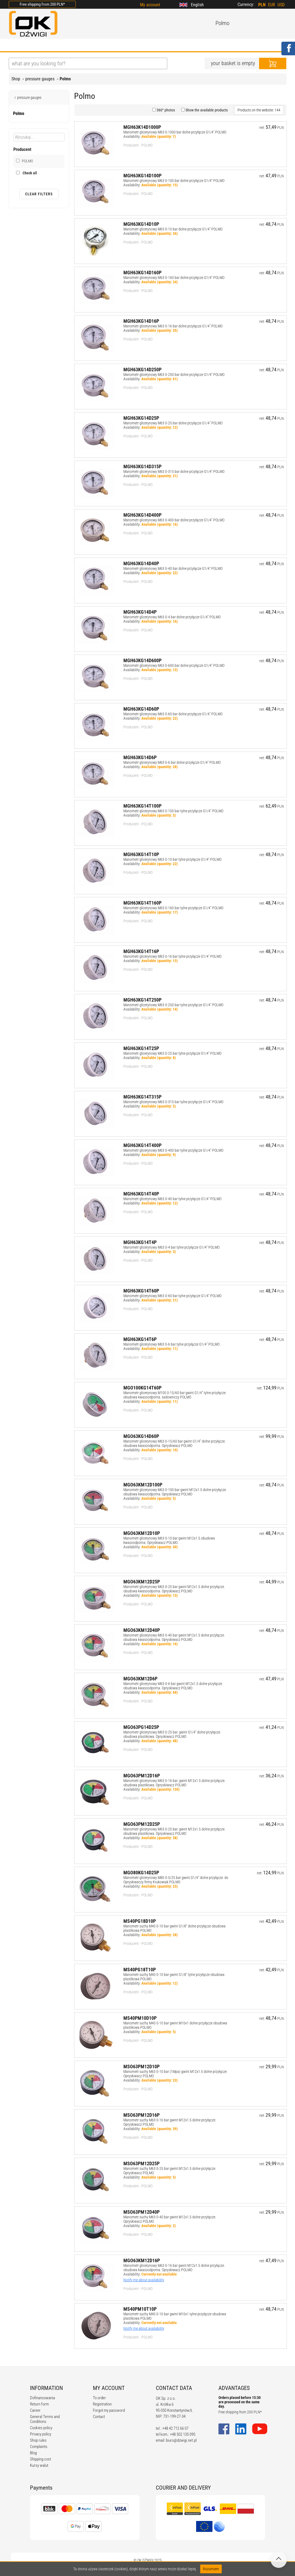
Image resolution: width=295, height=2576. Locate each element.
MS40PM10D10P (140, 2018)
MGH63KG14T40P (141, 1194)
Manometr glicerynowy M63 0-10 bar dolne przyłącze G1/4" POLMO (173, 229)
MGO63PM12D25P (141, 1824)
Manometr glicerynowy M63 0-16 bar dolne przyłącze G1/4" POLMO (173, 326)
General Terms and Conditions (45, 2419)
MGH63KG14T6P (140, 1339)
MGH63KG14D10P (141, 224)
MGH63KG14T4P (140, 1242)
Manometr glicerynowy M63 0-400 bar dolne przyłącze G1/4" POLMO (173, 520)
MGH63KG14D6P (140, 757)
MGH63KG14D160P (142, 272)
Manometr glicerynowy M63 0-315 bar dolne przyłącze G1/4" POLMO (173, 471)
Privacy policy (40, 2434)
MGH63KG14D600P (142, 660)
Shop (15, 78)
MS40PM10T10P (140, 2309)
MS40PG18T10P (139, 1969)
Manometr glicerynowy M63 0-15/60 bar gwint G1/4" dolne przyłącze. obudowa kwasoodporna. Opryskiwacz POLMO (174, 1443)
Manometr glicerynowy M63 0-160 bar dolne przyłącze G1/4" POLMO (173, 277)
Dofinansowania (42, 2397)
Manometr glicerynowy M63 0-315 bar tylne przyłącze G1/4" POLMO (173, 1102)
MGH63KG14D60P (141, 709)
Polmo (65, 78)
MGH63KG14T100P (142, 806)
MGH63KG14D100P (142, 175)
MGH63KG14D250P (142, 369)
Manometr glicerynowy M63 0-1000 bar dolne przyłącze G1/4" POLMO (174, 132)
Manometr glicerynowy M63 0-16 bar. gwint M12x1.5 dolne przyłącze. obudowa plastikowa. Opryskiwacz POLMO (174, 1782)
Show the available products (206, 110)
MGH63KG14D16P (141, 321)
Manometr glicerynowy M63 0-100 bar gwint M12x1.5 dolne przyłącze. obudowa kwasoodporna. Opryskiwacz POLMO (175, 1492)
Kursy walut (39, 2465)
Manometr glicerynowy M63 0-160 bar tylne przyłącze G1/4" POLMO (173, 908)
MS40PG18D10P (139, 1921)
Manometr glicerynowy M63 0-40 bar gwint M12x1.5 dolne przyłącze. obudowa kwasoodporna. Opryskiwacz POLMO (174, 1637)
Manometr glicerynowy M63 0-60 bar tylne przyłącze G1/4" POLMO (172, 1296)
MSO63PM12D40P (141, 2212)
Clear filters (39, 194)
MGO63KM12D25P (141, 1581)
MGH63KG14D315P (142, 466)
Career (35, 2410)
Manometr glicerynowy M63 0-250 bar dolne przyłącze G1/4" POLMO (173, 374)
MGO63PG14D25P (141, 1727)
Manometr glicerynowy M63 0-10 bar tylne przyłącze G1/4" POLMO (172, 859)
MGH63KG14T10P (141, 854)
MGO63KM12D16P (141, 2260)
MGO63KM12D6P (140, 1678)
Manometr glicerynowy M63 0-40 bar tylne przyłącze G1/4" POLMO (172, 1199)
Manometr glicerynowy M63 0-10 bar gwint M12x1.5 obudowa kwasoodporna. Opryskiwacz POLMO (169, 1540)
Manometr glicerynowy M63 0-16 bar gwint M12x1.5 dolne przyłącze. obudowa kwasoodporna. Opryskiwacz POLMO (174, 2267)
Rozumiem (211, 2569)
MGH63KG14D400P (142, 515)
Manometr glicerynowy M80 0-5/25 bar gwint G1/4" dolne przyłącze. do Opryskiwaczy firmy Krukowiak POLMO (175, 1879)
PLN (262, 4)
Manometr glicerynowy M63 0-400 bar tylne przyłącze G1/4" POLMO (173, 1150)
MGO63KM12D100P (142, 1485)
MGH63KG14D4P (140, 612)
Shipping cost (40, 2459)
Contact (99, 2416)
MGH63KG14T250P (142, 1000)
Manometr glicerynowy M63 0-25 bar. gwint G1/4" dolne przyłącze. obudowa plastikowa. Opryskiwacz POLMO (172, 1734)
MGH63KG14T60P (141, 1291)
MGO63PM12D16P (141, 1775)
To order (99, 2397)
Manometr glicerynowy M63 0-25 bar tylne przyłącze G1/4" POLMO (172, 1053)
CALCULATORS (163, 45)
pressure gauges (39, 78)
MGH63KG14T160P (142, 903)
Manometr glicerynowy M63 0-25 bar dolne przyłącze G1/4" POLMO (173, 423)
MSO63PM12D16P (141, 2115)
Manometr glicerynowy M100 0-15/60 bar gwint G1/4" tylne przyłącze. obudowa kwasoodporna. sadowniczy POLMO (174, 1395)
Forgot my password (109, 2410)
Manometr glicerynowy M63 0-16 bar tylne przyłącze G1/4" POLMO (172, 956)
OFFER (66, 45)
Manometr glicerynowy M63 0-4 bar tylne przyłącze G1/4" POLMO (171, 1247)
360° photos (165, 110)
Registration (102, 2404)
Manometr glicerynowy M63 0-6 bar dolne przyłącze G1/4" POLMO (172, 762)
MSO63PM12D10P (141, 2066)
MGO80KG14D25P (141, 1872)
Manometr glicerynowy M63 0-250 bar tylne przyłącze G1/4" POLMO (173, 1005)
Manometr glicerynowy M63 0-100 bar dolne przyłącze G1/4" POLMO (173, 180)
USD (281, 4)
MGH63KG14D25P (141, 418)
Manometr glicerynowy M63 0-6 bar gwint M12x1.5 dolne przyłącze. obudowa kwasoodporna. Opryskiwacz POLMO (173, 1685)
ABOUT (40, 45)
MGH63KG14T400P (142, 1145)
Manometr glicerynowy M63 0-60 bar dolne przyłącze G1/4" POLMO (173, 714)
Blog (33, 2452)
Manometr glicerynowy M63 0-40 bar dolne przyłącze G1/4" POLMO (173, 568)
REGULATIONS (122, 45)
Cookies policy (41, 2427)
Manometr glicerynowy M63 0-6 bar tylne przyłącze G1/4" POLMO (171, 1344)
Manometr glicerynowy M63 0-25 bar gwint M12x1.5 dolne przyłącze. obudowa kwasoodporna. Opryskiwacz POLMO (174, 1588)
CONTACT (200, 45)
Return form (39, 2404)
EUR (271, 4)
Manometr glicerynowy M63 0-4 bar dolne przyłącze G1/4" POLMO (172, 617)
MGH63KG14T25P (141, 1048)
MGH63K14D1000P (142, 127)
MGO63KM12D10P (141, 1533)
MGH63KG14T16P (141, 951)
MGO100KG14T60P (142, 1388)
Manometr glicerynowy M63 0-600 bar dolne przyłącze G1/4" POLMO (173, 665)
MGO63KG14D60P (141, 1436)
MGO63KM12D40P (141, 1630)
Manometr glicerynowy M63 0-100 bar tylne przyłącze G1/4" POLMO (173, 811)
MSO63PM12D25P (141, 2163)
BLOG (90, 45)
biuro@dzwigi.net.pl (181, 2440)
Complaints (38, 2446)
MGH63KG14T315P (142, 1097)
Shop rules (38, 2440)
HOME (15, 45)
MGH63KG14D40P (141, 563)
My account (150, 4)
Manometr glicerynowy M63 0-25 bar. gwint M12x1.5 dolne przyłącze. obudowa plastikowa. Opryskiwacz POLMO (174, 1831)
